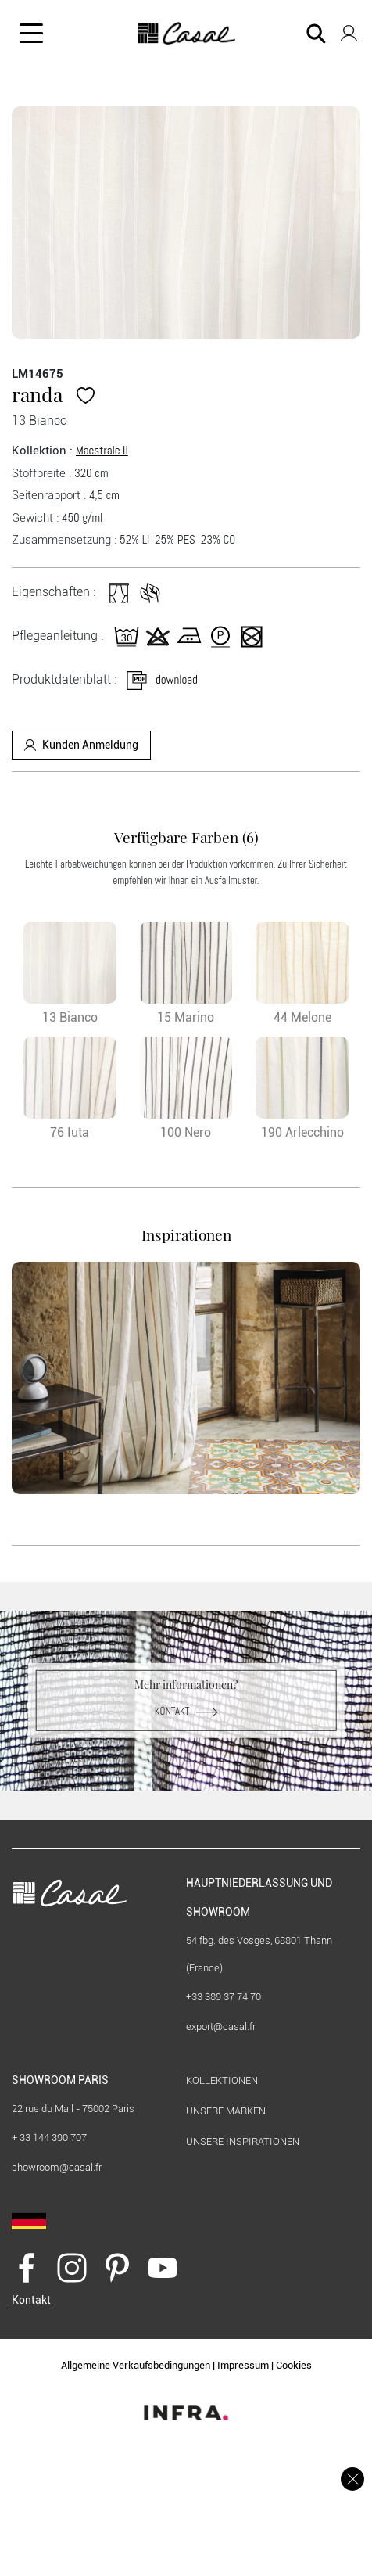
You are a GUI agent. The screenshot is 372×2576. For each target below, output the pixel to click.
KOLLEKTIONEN (222, 2080)
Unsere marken (226, 2111)
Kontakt (186, 1711)
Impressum (243, 2365)
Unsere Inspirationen (242, 2141)
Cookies (294, 2365)
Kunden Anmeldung (81, 745)
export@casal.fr (221, 2026)
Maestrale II (102, 450)
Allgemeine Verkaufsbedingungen (135, 2365)
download (161, 678)
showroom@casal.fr (57, 2167)
